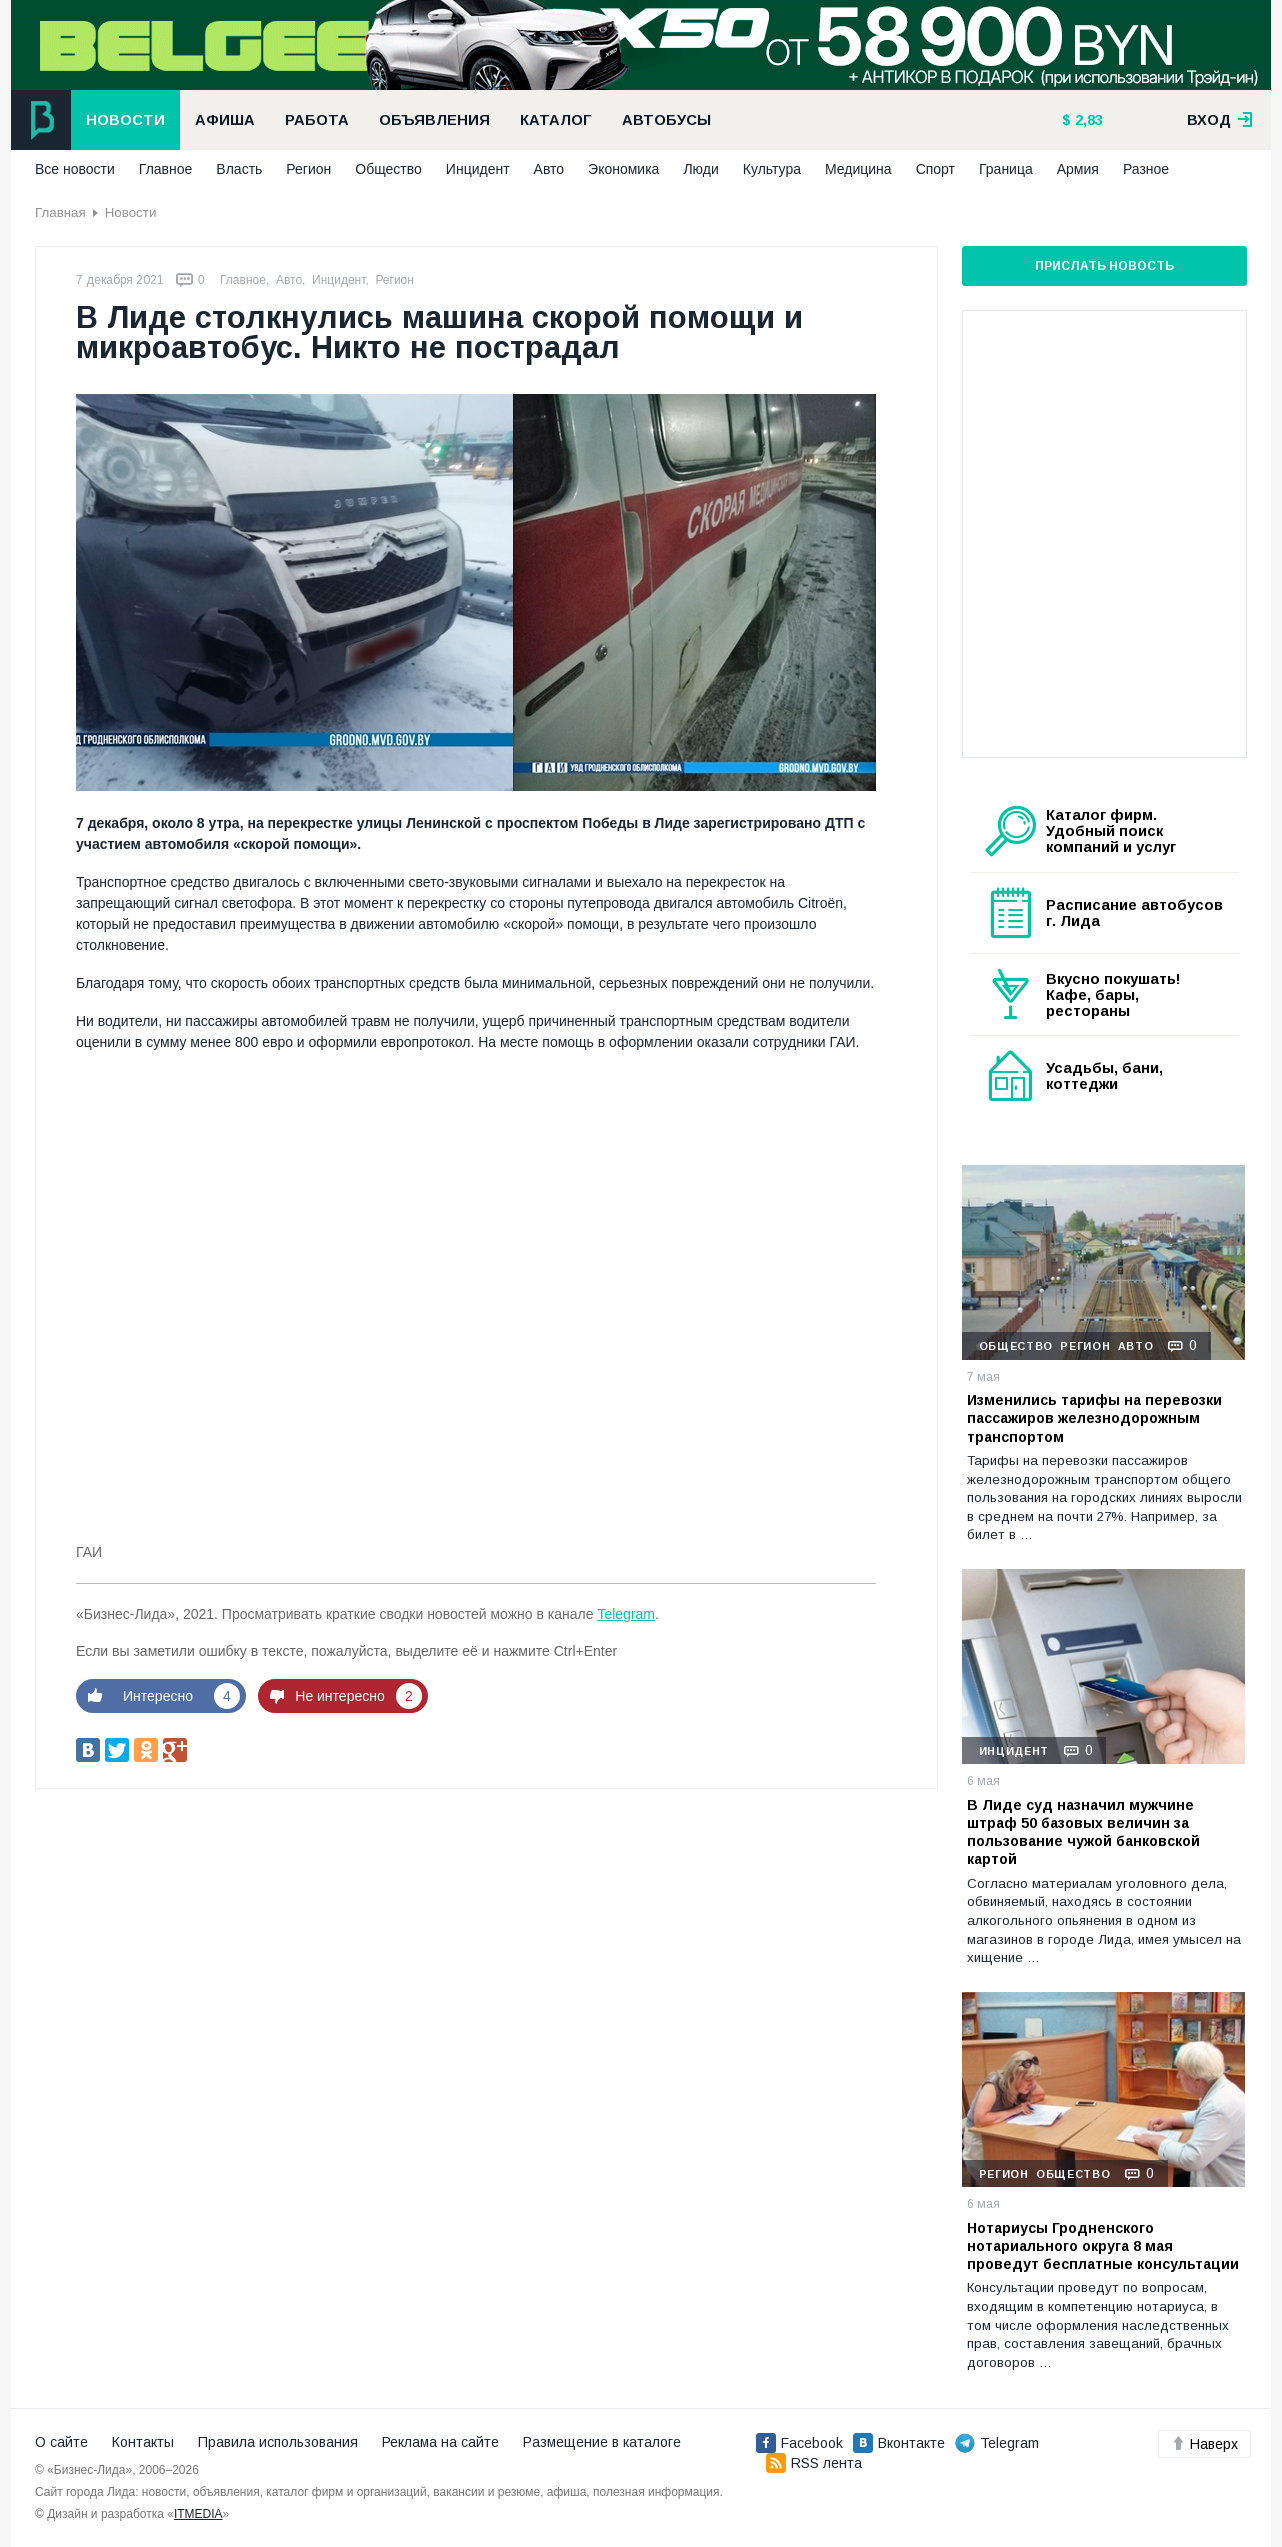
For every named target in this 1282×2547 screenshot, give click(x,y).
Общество (388, 169)
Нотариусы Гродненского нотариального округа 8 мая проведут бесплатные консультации (1103, 2246)
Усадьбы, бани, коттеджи (1104, 1076)
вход (1220, 120)
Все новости (75, 169)
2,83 (1087, 120)
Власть (239, 169)
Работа (317, 120)
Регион (308, 169)
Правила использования (278, 2442)
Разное (1146, 169)
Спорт (935, 169)
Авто (549, 169)
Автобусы (666, 120)
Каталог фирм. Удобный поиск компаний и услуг (1111, 831)
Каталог (556, 120)
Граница (1006, 169)
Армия (1078, 169)
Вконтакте (899, 2443)
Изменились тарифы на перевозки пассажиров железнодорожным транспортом (1094, 1418)
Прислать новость (1104, 266)
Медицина (858, 169)
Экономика (623, 169)
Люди (700, 169)
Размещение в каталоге (602, 2442)
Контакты (143, 2442)
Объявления (434, 120)
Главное (166, 169)
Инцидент (478, 169)
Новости (125, 120)
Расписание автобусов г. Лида (1134, 913)
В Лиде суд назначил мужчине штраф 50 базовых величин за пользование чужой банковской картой (1083, 1832)
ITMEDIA (198, 2514)
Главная (60, 212)
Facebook (799, 2443)
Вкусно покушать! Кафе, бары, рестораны (1113, 995)
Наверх (1204, 2444)
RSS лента (814, 2463)
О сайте (61, 2442)
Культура (772, 169)
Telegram (626, 1614)
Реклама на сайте (440, 2442)
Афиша (225, 120)
